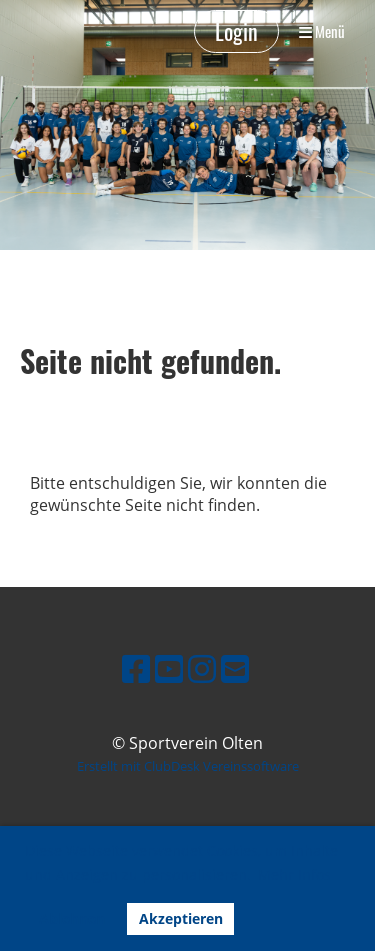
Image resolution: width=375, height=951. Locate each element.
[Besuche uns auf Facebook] (136, 668)
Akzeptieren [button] (181, 918)
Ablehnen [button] (72, 918)
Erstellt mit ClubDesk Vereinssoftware (188, 766)
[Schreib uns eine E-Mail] (235, 668)
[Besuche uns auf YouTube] (169, 668)
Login (236, 31)
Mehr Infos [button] (294, 874)
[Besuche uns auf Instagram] (202, 668)
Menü (322, 31)
